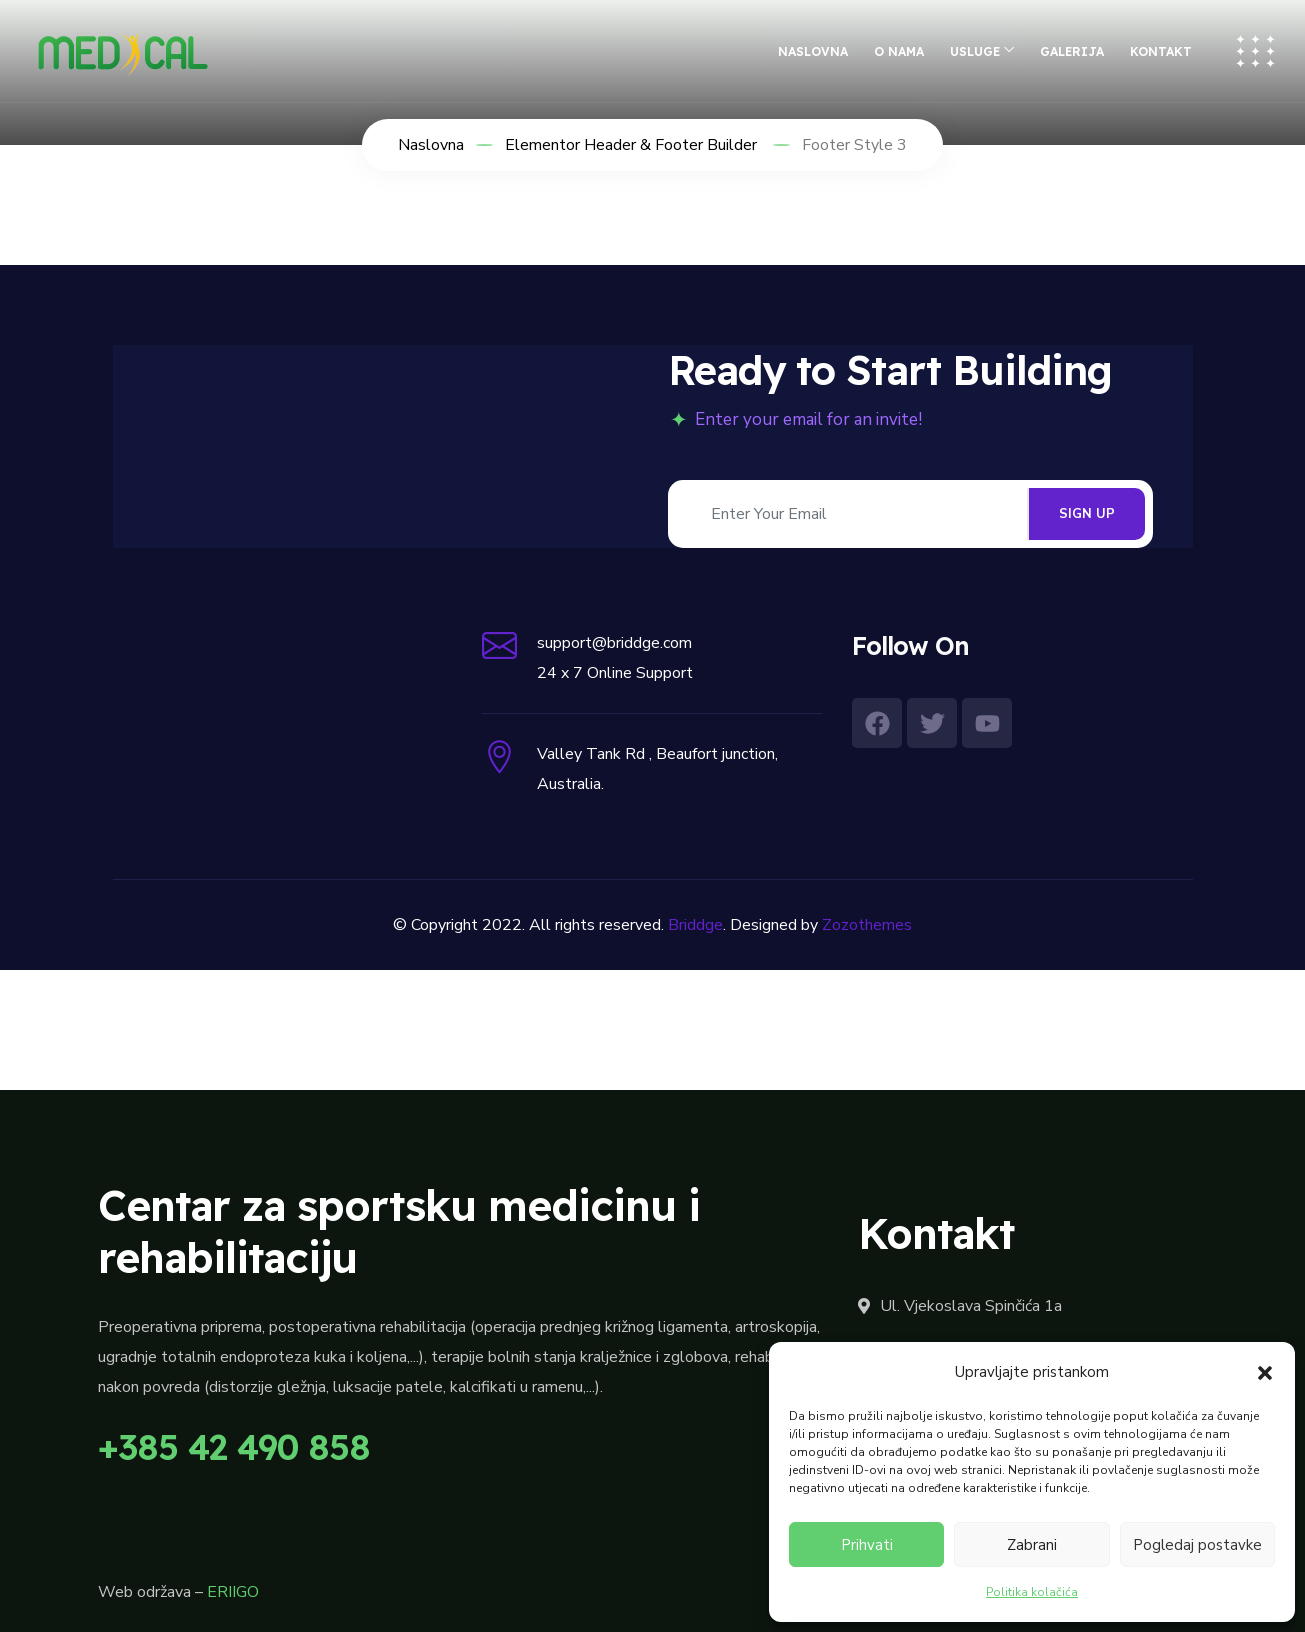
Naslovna (813, 51)
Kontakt (1161, 51)
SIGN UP (1087, 514)
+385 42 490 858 (234, 1447)
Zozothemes (867, 925)
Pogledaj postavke (1197, 1545)
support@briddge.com (614, 643)
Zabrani (1032, 1545)
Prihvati (867, 1545)
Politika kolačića (1032, 1592)
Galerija (1072, 51)
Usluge (975, 51)
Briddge (695, 925)
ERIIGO (233, 1592)
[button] (1265, 1372)
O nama (899, 51)
